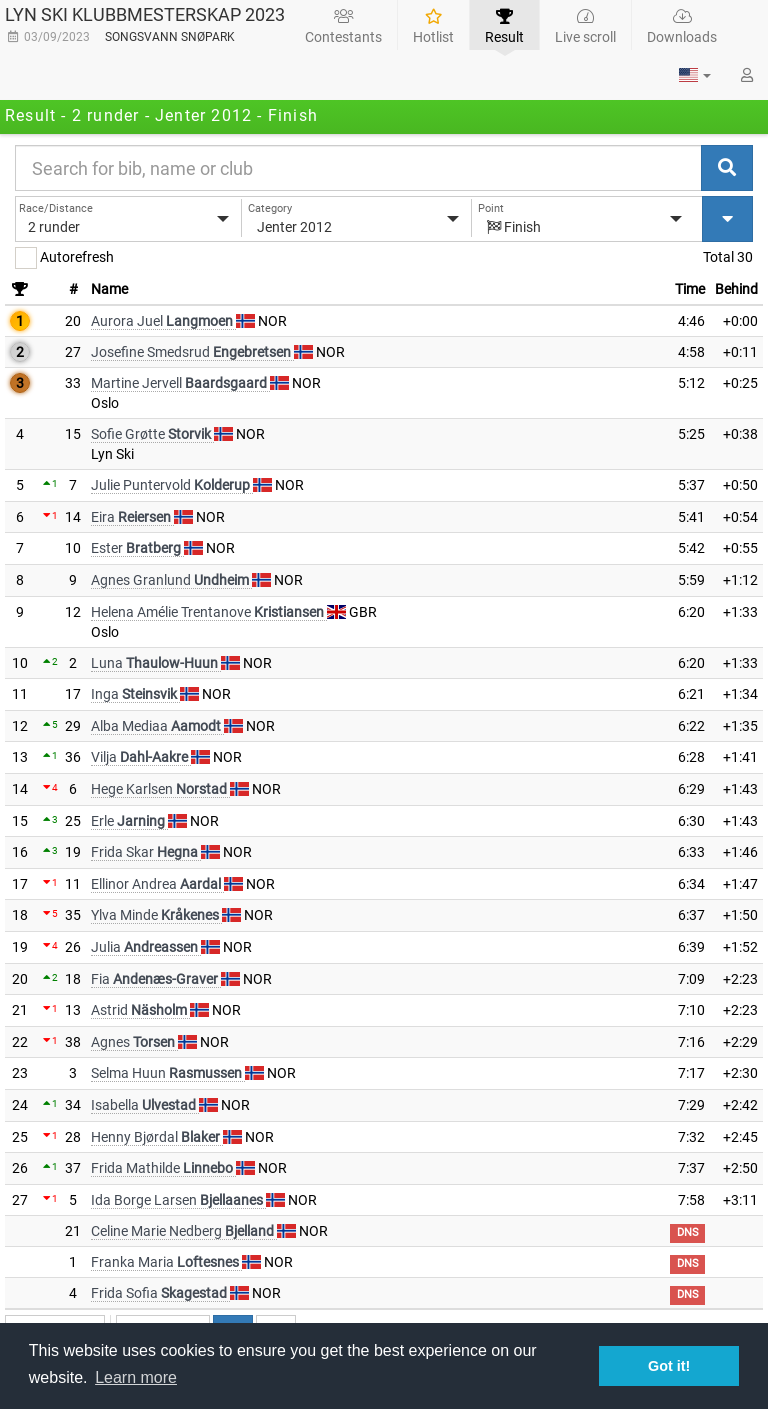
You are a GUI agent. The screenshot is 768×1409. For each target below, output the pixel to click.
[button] (695, 75)
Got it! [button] (669, 1366)
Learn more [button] (136, 1377)
